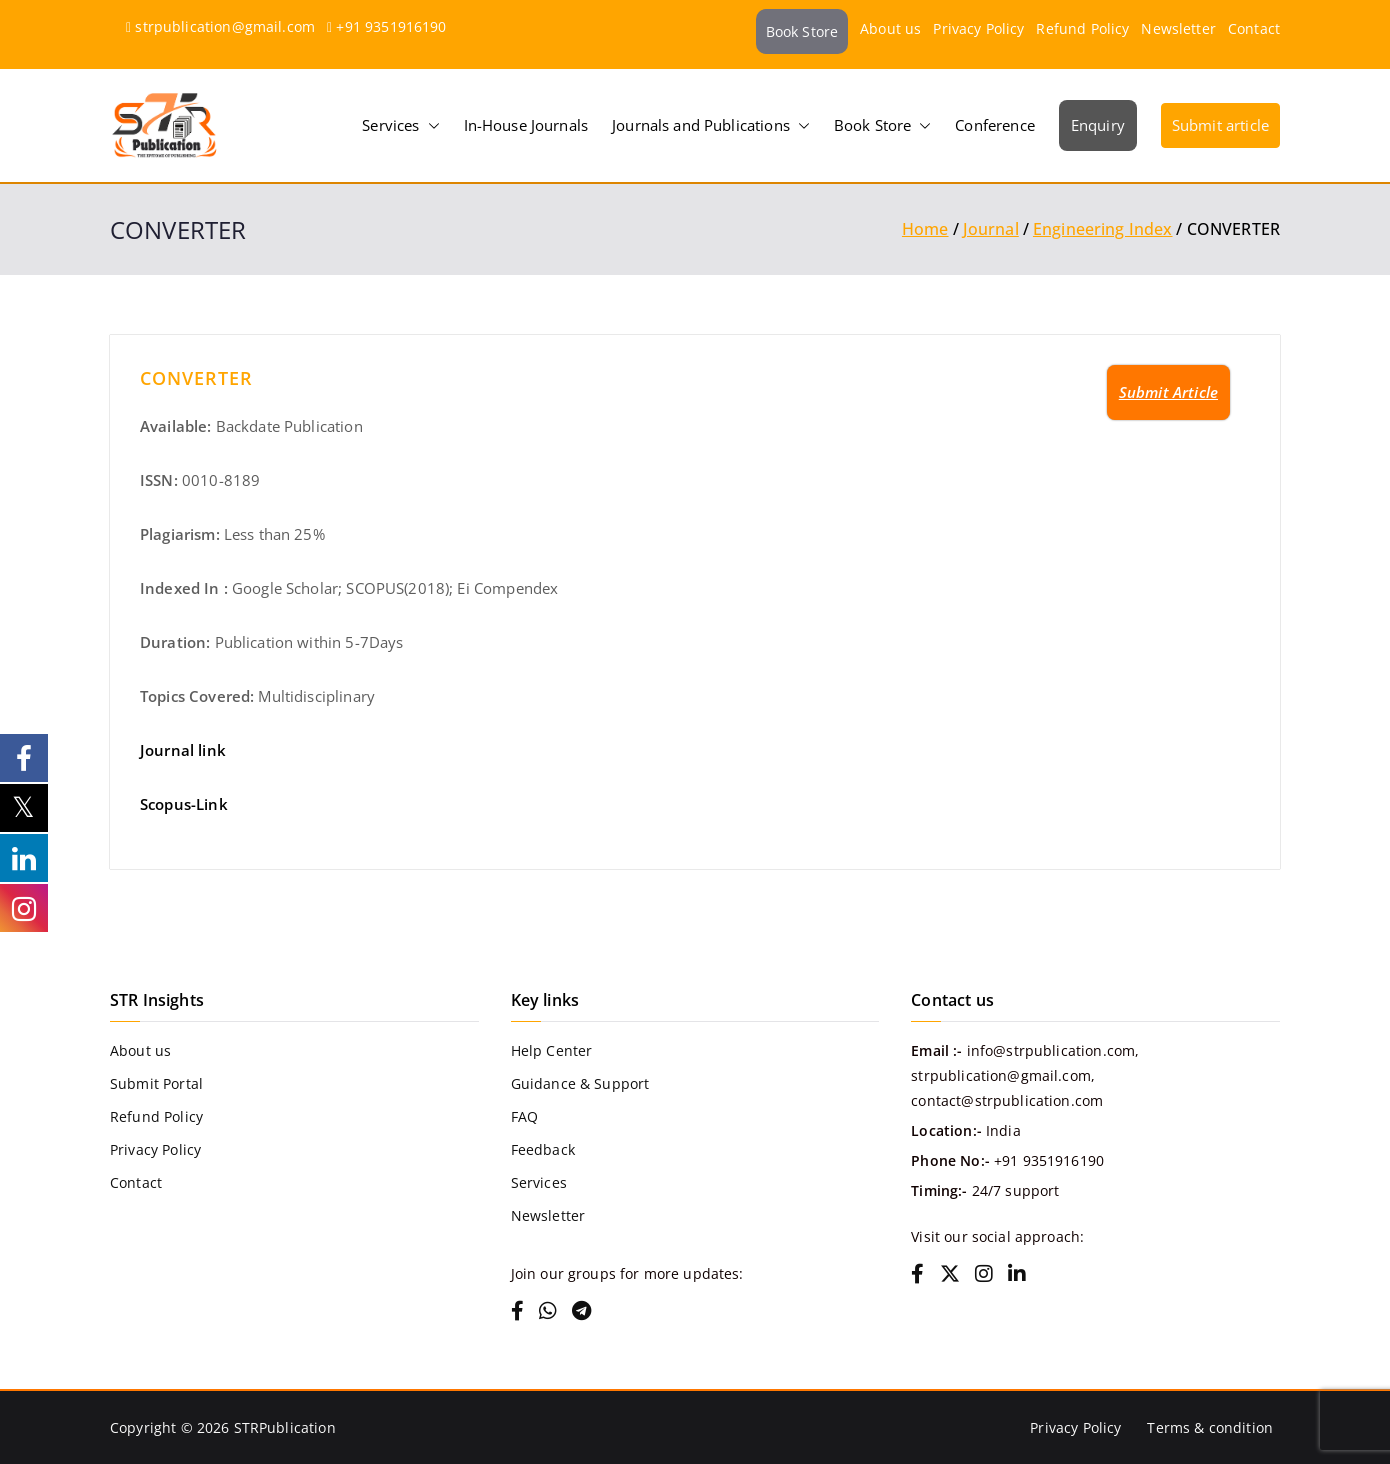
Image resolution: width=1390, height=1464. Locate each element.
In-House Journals (526, 125)
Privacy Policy (978, 28)
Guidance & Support (580, 1083)
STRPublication (285, 1427)
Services (400, 125)
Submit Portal (156, 1083)
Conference (995, 125)
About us (890, 28)
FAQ (524, 1116)
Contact (1254, 28)
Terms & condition (1210, 1427)
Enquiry (1098, 125)
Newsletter (1178, 28)
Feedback (543, 1149)
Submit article (1220, 125)
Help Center (552, 1050)
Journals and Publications (711, 125)
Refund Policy (1082, 28)
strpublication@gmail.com (225, 26)
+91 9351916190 (391, 26)
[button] (430, 125)
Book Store (802, 31)
